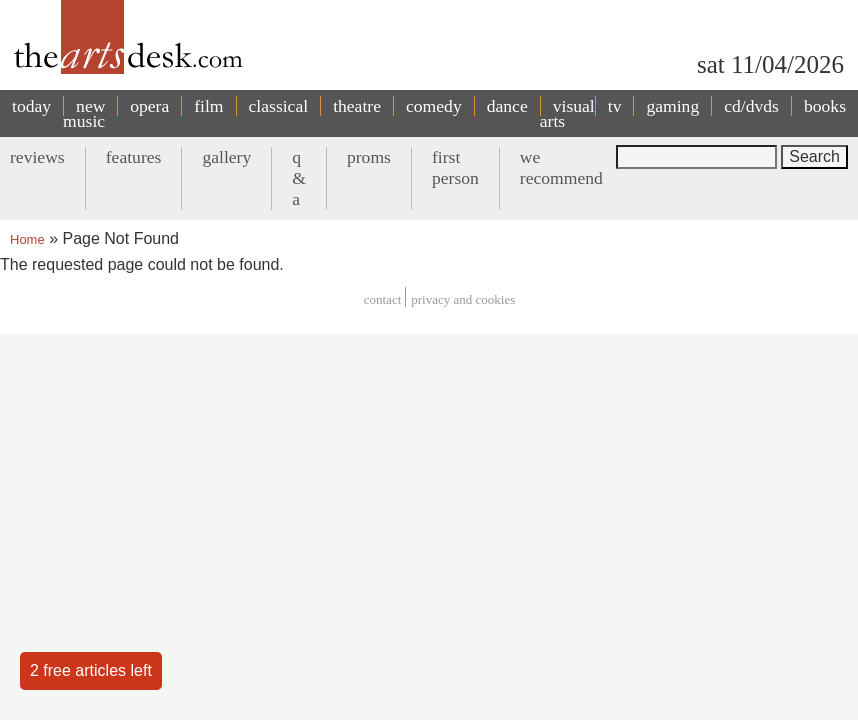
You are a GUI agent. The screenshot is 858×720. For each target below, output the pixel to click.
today (31, 106)
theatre (357, 106)
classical (279, 106)
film (208, 106)
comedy (434, 106)
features (134, 157)
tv (615, 106)
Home (27, 239)
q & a (299, 178)
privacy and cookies (463, 299)
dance (507, 106)
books (825, 106)
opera (149, 106)
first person (455, 167)
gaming (672, 106)
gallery (226, 157)
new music (84, 113)
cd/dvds (751, 106)
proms (369, 157)
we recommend (561, 167)
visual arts (567, 113)
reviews (37, 157)
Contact (383, 299)
